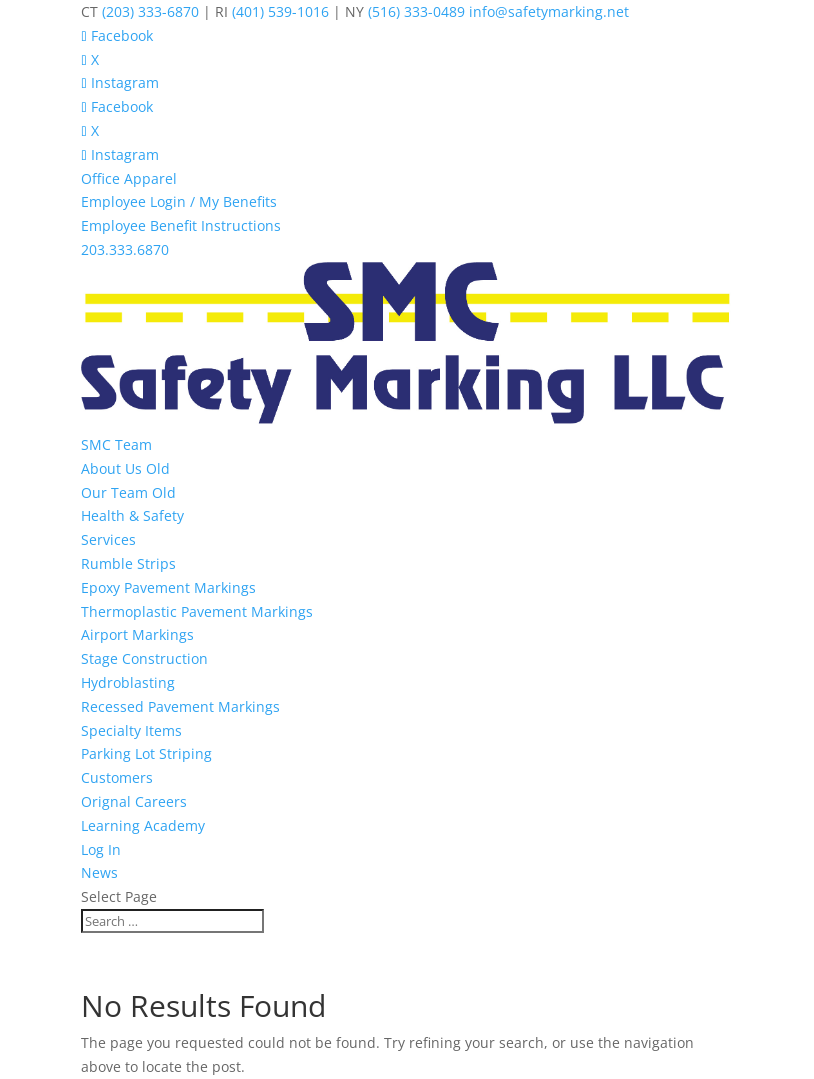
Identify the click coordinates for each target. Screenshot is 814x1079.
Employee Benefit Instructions (181, 225)
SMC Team (116, 444)
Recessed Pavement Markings (180, 706)
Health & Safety (132, 515)
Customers (117, 777)
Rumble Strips (128, 563)
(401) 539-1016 (280, 11)
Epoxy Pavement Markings (168, 587)
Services (108, 539)
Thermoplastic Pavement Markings (197, 611)
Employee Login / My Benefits (179, 201)
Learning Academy (143, 825)
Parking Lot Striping (146, 753)
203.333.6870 (125, 249)
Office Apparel (129, 178)
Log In (101, 849)
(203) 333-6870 (150, 11)
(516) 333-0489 (416, 11)
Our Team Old (128, 492)
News (99, 872)
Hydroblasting (128, 682)
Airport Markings (137, 634)
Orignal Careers (134, 801)
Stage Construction (144, 658)
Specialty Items (131, 730)
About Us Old (125, 468)
